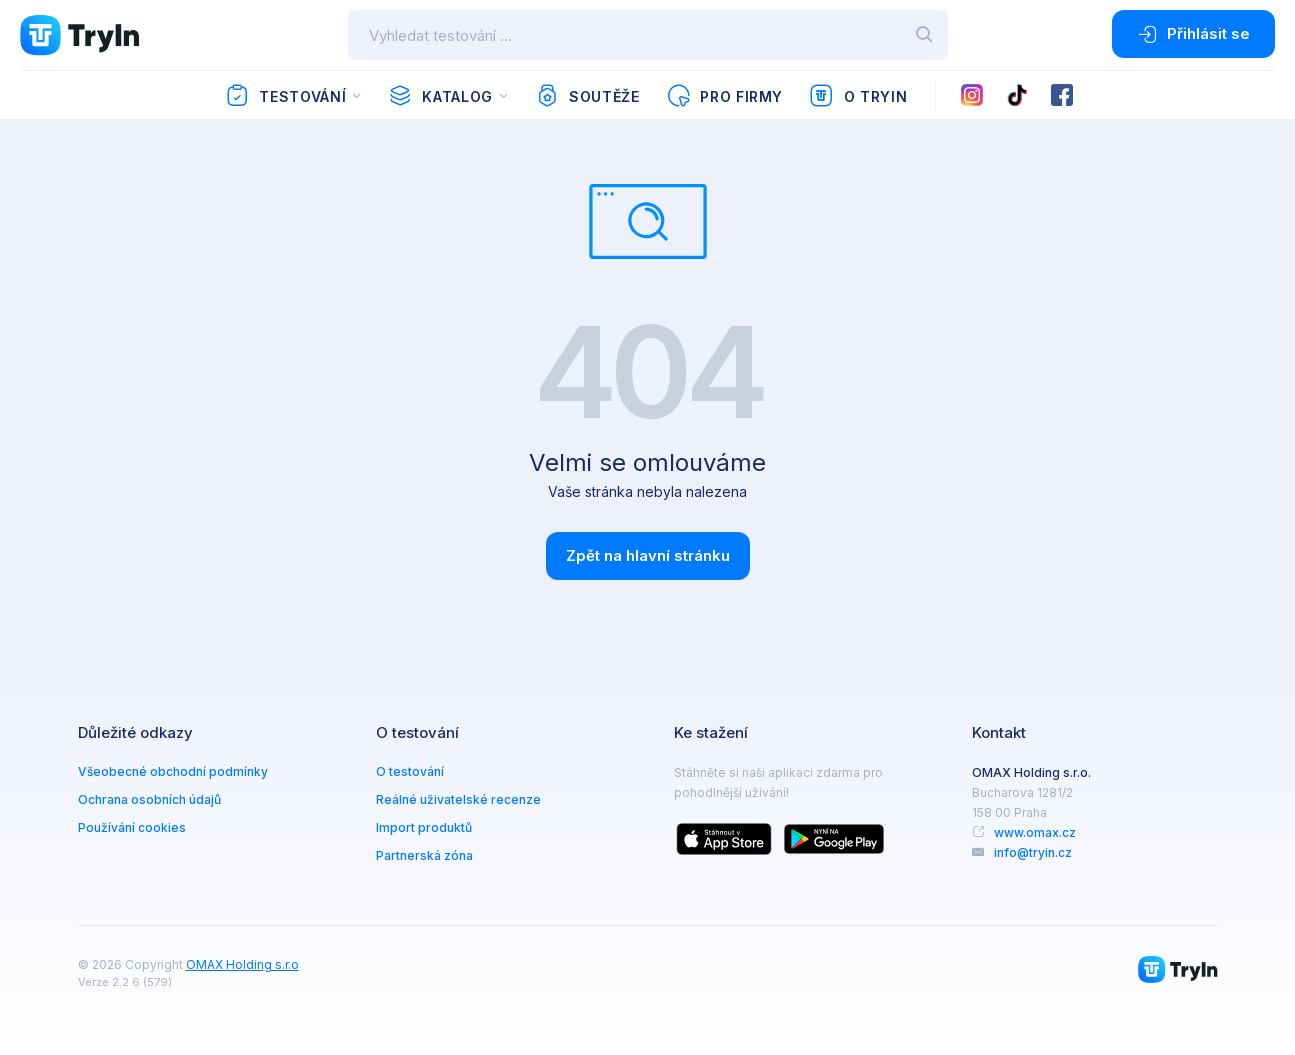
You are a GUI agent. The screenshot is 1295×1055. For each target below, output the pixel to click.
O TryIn (858, 96)
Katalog (440, 96)
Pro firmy (724, 96)
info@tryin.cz (1033, 852)
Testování (285, 96)
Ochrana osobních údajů (149, 799)
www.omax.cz (1035, 832)
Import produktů (424, 827)
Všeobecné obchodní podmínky (173, 771)
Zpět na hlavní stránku (648, 555)
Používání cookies (132, 827)
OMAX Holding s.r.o (242, 964)
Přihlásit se (1193, 34)
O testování (410, 771)
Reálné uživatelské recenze (458, 799)
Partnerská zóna (424, 855)
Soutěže (587, 96)
